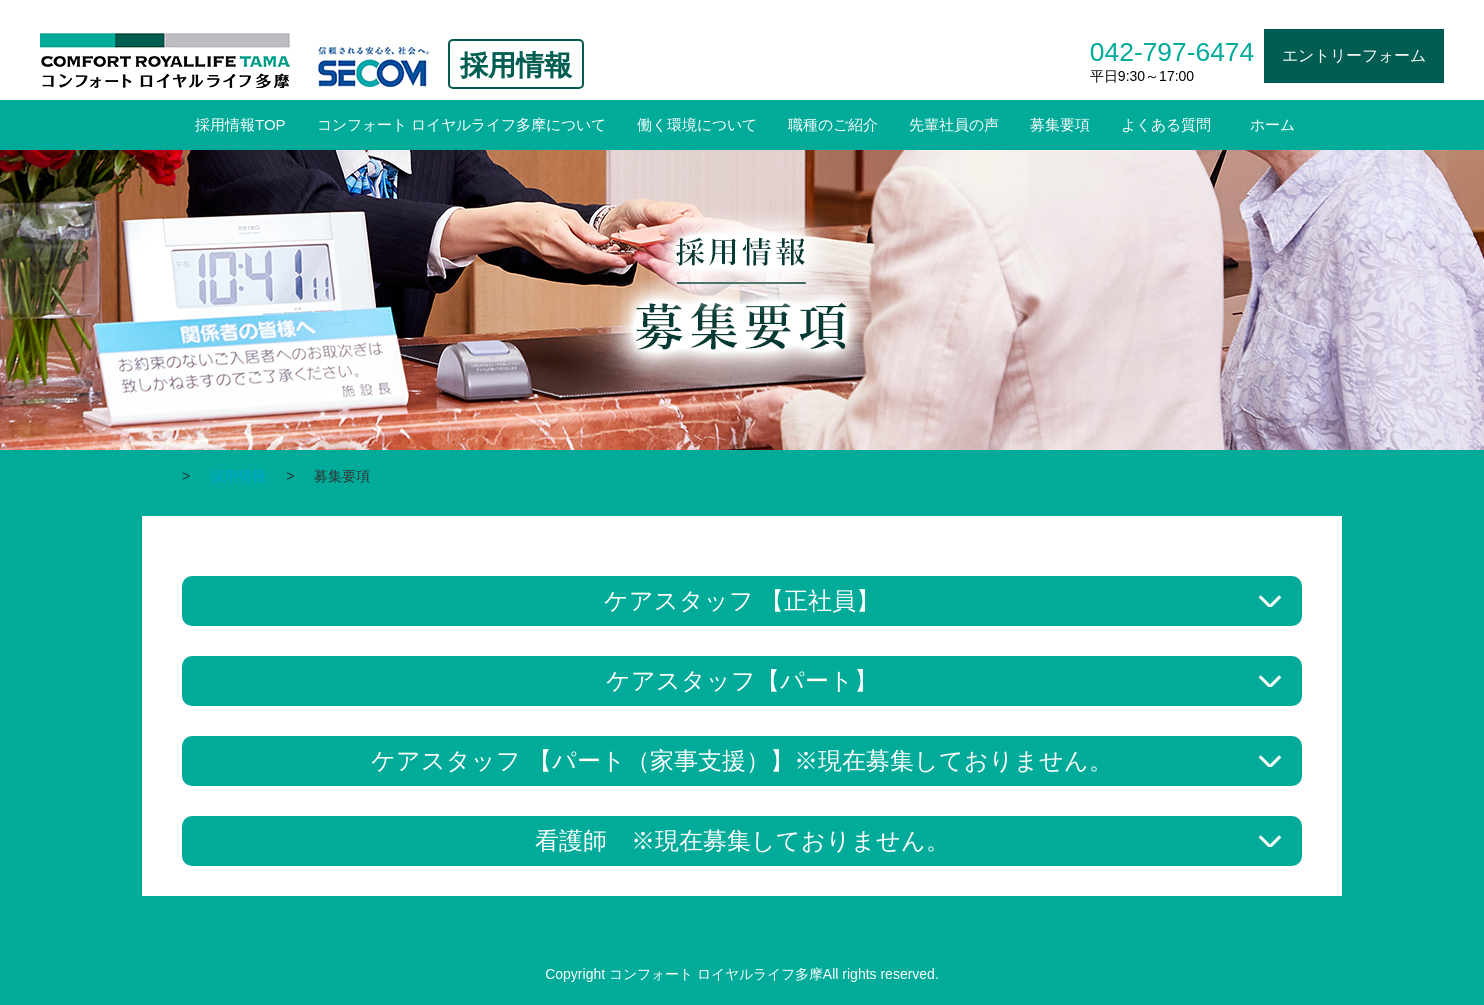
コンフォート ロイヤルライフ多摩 (166, 51)
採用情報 (238, 476)
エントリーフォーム (1354, 55)
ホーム (1272, 124)
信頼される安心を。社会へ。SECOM (373, 67)
